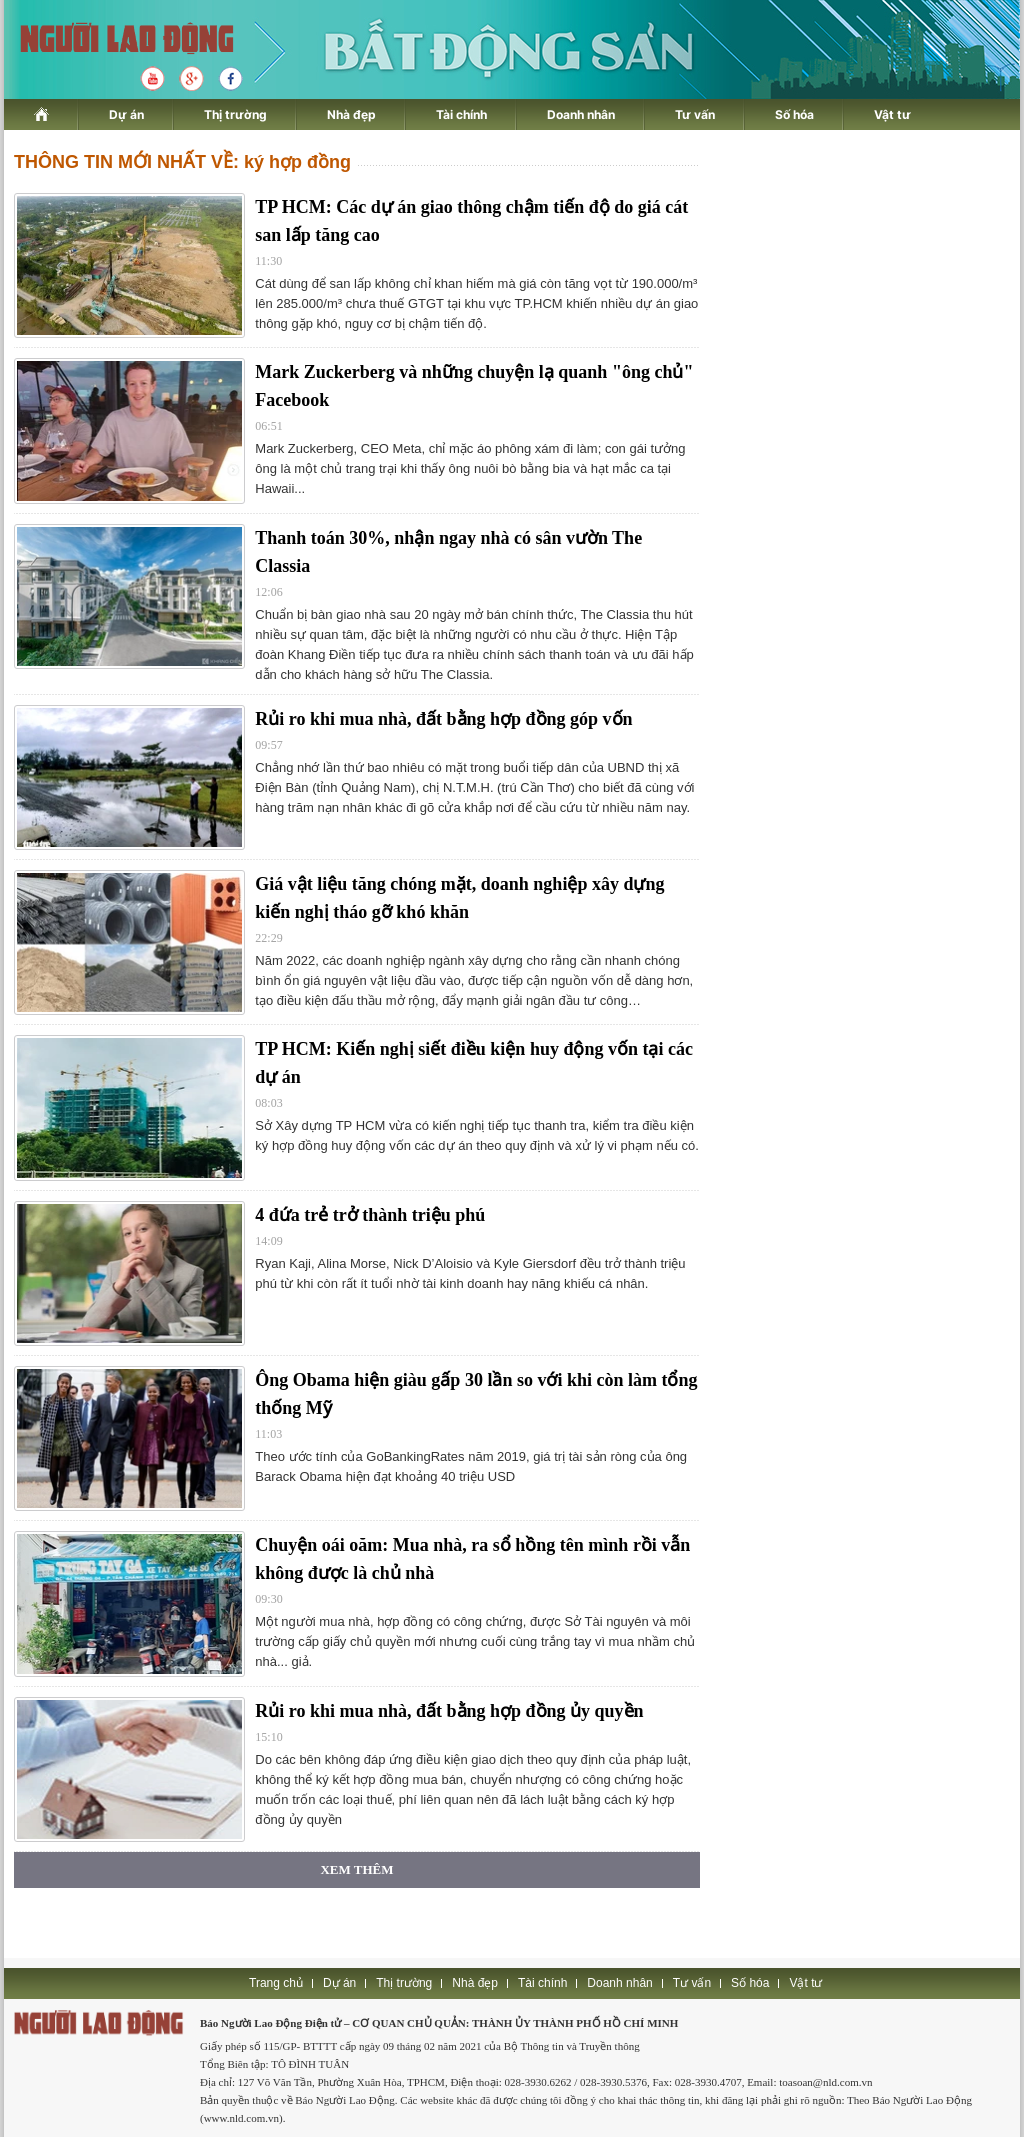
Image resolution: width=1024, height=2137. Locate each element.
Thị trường (235, 114)
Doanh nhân (581, 114)
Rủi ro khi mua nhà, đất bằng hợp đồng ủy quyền (449, 1711)
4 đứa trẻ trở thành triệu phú (370, 1215)
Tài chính (461, 114)
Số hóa (794, 114)
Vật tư (892, 114)
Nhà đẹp (351, 114)
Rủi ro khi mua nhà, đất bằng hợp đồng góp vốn (443, 719)
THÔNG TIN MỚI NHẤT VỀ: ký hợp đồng (182, 162)
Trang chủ (276, 1983)
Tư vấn (695, 114)
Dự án (126, 114)
